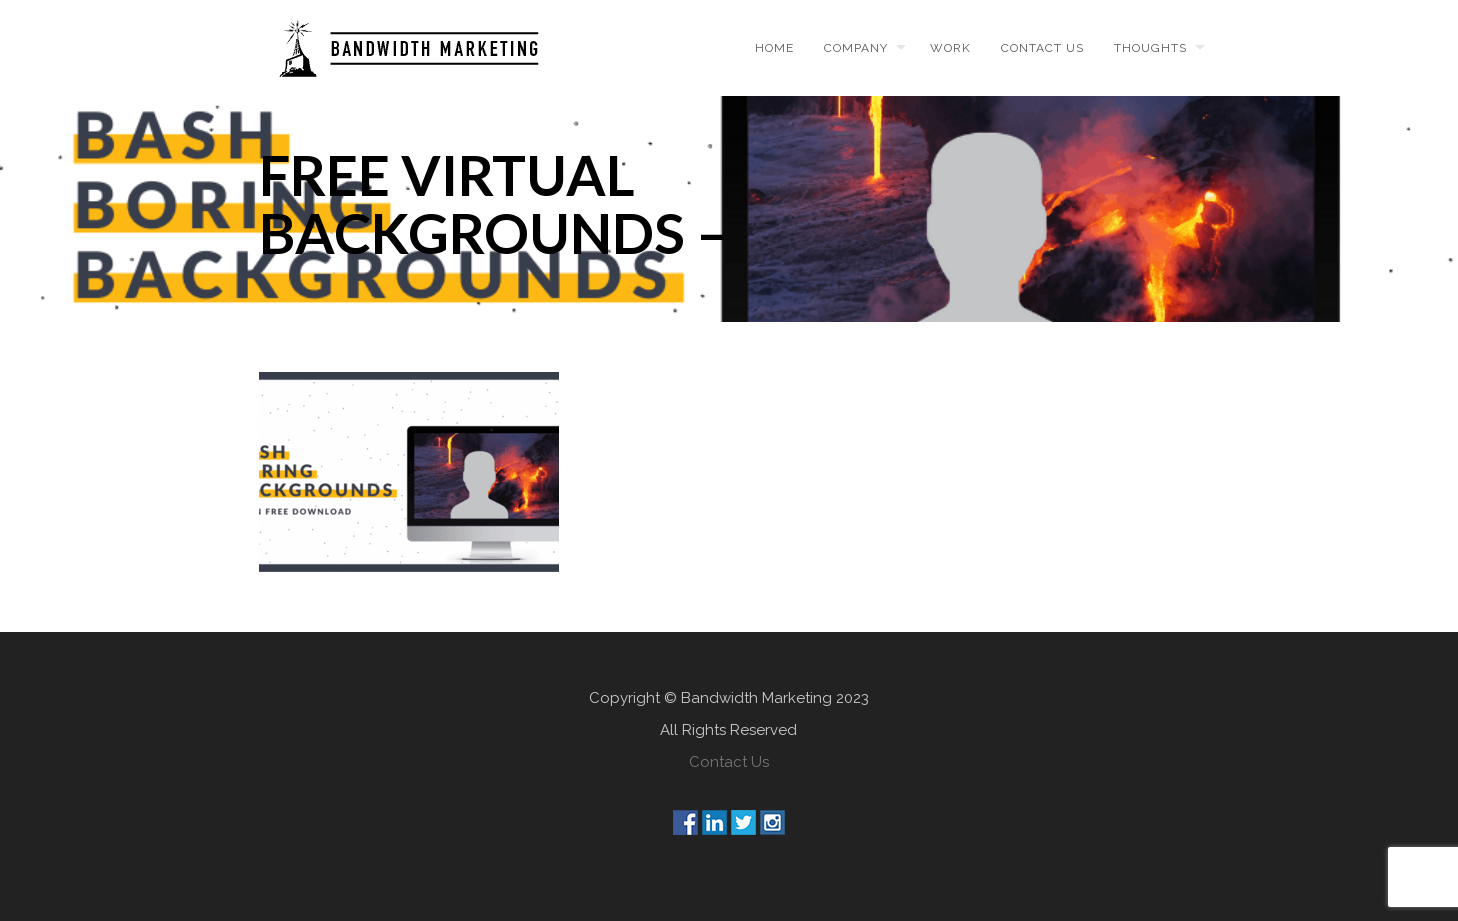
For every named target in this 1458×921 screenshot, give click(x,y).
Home (774, 48)
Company (856, 48)
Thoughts (1150, 48)
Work (950, 48)
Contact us (1042, 48)
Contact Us (729, 762)
